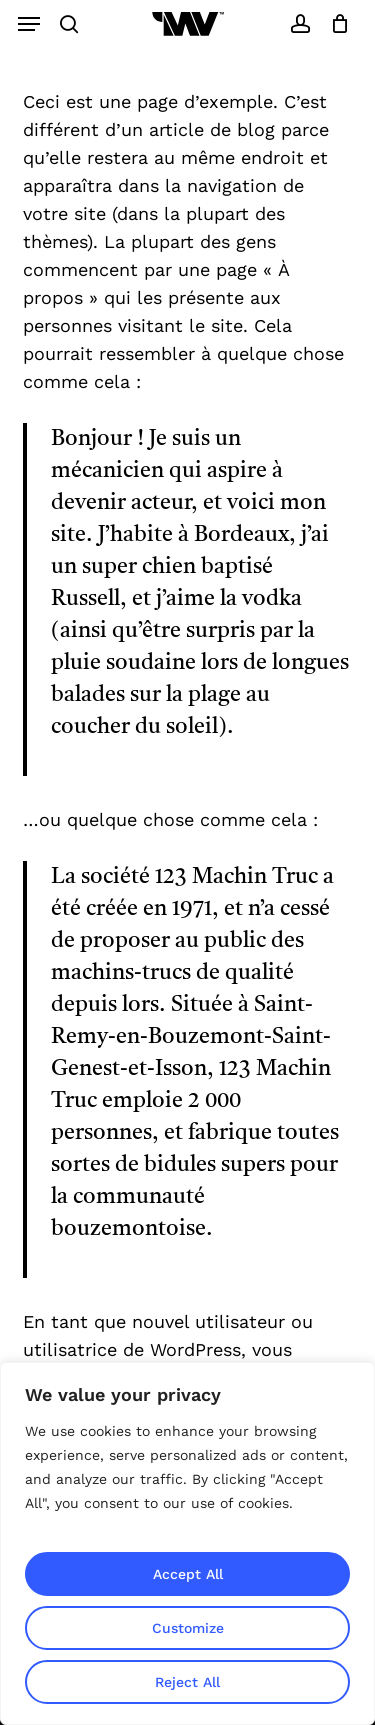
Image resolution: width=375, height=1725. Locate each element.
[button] (29, 24)
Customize (188, 1628)
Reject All (187, 1682)
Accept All (188, 1574)
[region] (187, 1543)
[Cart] (334, 24)
